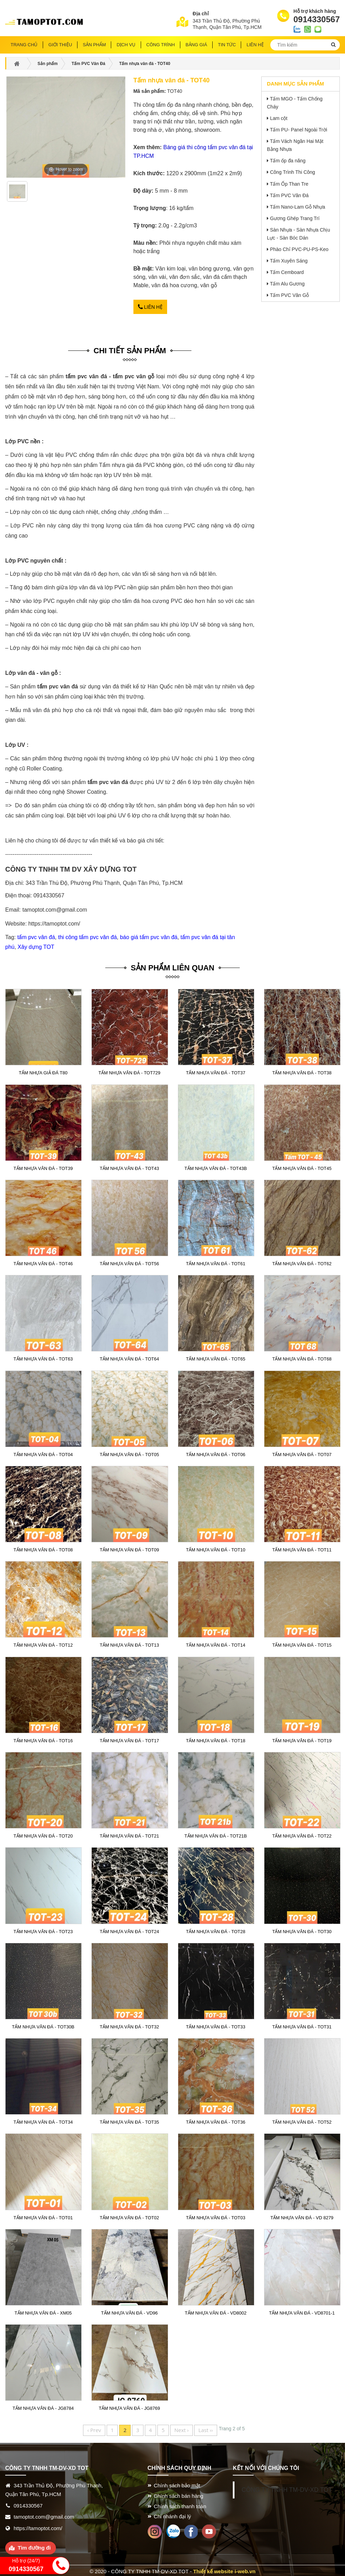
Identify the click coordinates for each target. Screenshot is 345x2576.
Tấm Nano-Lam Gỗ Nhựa (297, 207)
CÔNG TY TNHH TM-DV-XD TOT (286, 2487)
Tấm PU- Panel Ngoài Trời (298, 129)
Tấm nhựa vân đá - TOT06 (215, 1452)
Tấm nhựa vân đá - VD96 (129, 2311)
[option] (17, 194)
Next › (181, 2428)
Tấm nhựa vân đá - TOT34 (43, 2120)
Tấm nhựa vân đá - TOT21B (215, 1834)
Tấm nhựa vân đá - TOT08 (43, 1548)
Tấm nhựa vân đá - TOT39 (43, 1166)
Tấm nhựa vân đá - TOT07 (302, 1452)
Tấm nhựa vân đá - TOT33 (215, 2025)
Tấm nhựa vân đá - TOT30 (302, 1929)
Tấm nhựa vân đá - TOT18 (215, 1739)
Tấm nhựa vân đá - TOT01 (43, 2216)
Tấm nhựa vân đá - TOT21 (129, 1834)
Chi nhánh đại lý (172, 2515)
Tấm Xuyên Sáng (288, 261)
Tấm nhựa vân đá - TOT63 (43, 1357)
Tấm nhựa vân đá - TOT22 (302, 1834)
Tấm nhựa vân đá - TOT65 (215, 1357)
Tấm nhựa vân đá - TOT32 (129, 2025)
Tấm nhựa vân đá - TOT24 (129, 1929)
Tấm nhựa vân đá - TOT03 (215, 2216)
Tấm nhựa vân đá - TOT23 (43, 1929)
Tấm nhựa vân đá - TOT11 (302, 1548)
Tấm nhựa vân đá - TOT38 (302, 1071)
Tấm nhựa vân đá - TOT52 (302, 2120)
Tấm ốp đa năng (287, 160)
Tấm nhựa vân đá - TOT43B (215, 1166)
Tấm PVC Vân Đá (289, 195)
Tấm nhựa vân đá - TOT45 (302, 1166)
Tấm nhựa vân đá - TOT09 (129, 1548)
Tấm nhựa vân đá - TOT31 (302, 2025)
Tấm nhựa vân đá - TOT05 (129, 1452)
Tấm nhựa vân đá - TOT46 (43, 1262)
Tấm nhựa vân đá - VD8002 (215, 2311)
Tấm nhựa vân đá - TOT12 (43, 1643)
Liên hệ (150, 306)
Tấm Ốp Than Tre (289, 184)
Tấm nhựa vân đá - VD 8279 (302, 2216)
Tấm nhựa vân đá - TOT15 (302, 1643)
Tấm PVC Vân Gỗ (289, 295)
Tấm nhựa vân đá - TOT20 (43, 1834)
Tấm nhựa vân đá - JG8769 (129, 2406)
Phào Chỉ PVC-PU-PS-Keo (299, 249)
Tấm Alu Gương (287, 283)
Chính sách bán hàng (179, 2494)
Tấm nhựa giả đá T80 (43, 1071)
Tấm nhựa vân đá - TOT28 (215, 1929)
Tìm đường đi (34, 2546)
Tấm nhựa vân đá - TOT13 (129, 1643)
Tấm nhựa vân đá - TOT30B (43, 2025)
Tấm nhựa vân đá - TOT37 (215, 1071)
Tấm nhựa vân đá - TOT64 (129, 1357)
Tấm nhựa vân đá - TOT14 (215, 1643)
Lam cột (278, 118)
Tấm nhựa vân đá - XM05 (43, 2311)
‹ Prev (94, 2428)
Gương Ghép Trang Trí (295, 218)
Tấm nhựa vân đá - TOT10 (215, 1548)
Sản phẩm (94, 44)
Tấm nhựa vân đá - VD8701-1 (301, 2311)
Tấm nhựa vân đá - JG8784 (43, 2406)
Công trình (160, 44)
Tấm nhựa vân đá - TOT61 (215, 1262)
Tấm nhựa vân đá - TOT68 (302, 1357)
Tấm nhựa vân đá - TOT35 (129, 2120)
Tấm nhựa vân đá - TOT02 (129, 2216)
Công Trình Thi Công (292, 172)
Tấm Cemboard (287, 272)
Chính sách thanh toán (180, 2504)
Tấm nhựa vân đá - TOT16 (43, 1739)
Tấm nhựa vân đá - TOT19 (302, 1739)
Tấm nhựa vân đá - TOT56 (129, 1262)
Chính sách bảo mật (177, 2483)
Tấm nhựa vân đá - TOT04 (43, 1452)
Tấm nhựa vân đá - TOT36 (215, 2120)
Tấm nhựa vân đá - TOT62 (302, 1262)
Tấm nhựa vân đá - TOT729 (129, 1071)
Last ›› (205, 2428)
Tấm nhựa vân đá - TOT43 (129, 1166)
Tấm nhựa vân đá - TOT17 (129, 1739)
